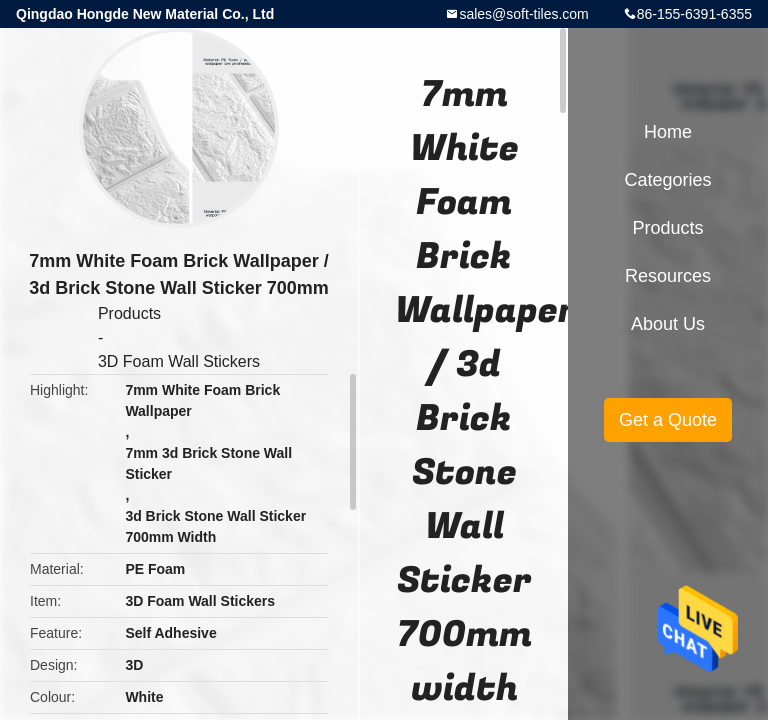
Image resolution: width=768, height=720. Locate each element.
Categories (667, 180)
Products (129, 313)
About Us (668, 324)
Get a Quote (668, 420)
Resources (668, 276)
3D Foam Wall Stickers (179, 361)
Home (668, 132)
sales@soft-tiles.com (523, 14)
